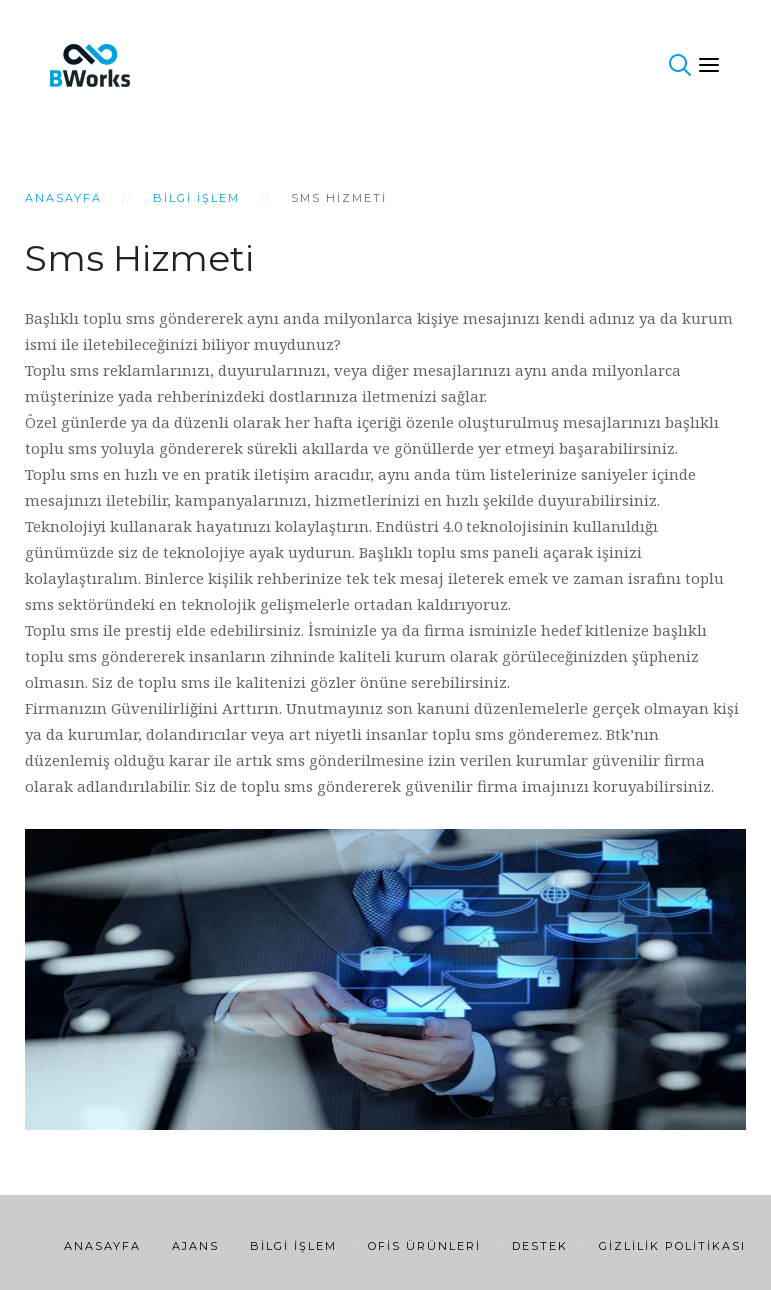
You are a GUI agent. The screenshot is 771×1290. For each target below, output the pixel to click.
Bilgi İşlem (196, 198)
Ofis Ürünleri (424, 1246)
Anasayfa (63, 198)
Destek (540, 1246)
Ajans (195, 1246)
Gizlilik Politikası (672, 1246)
